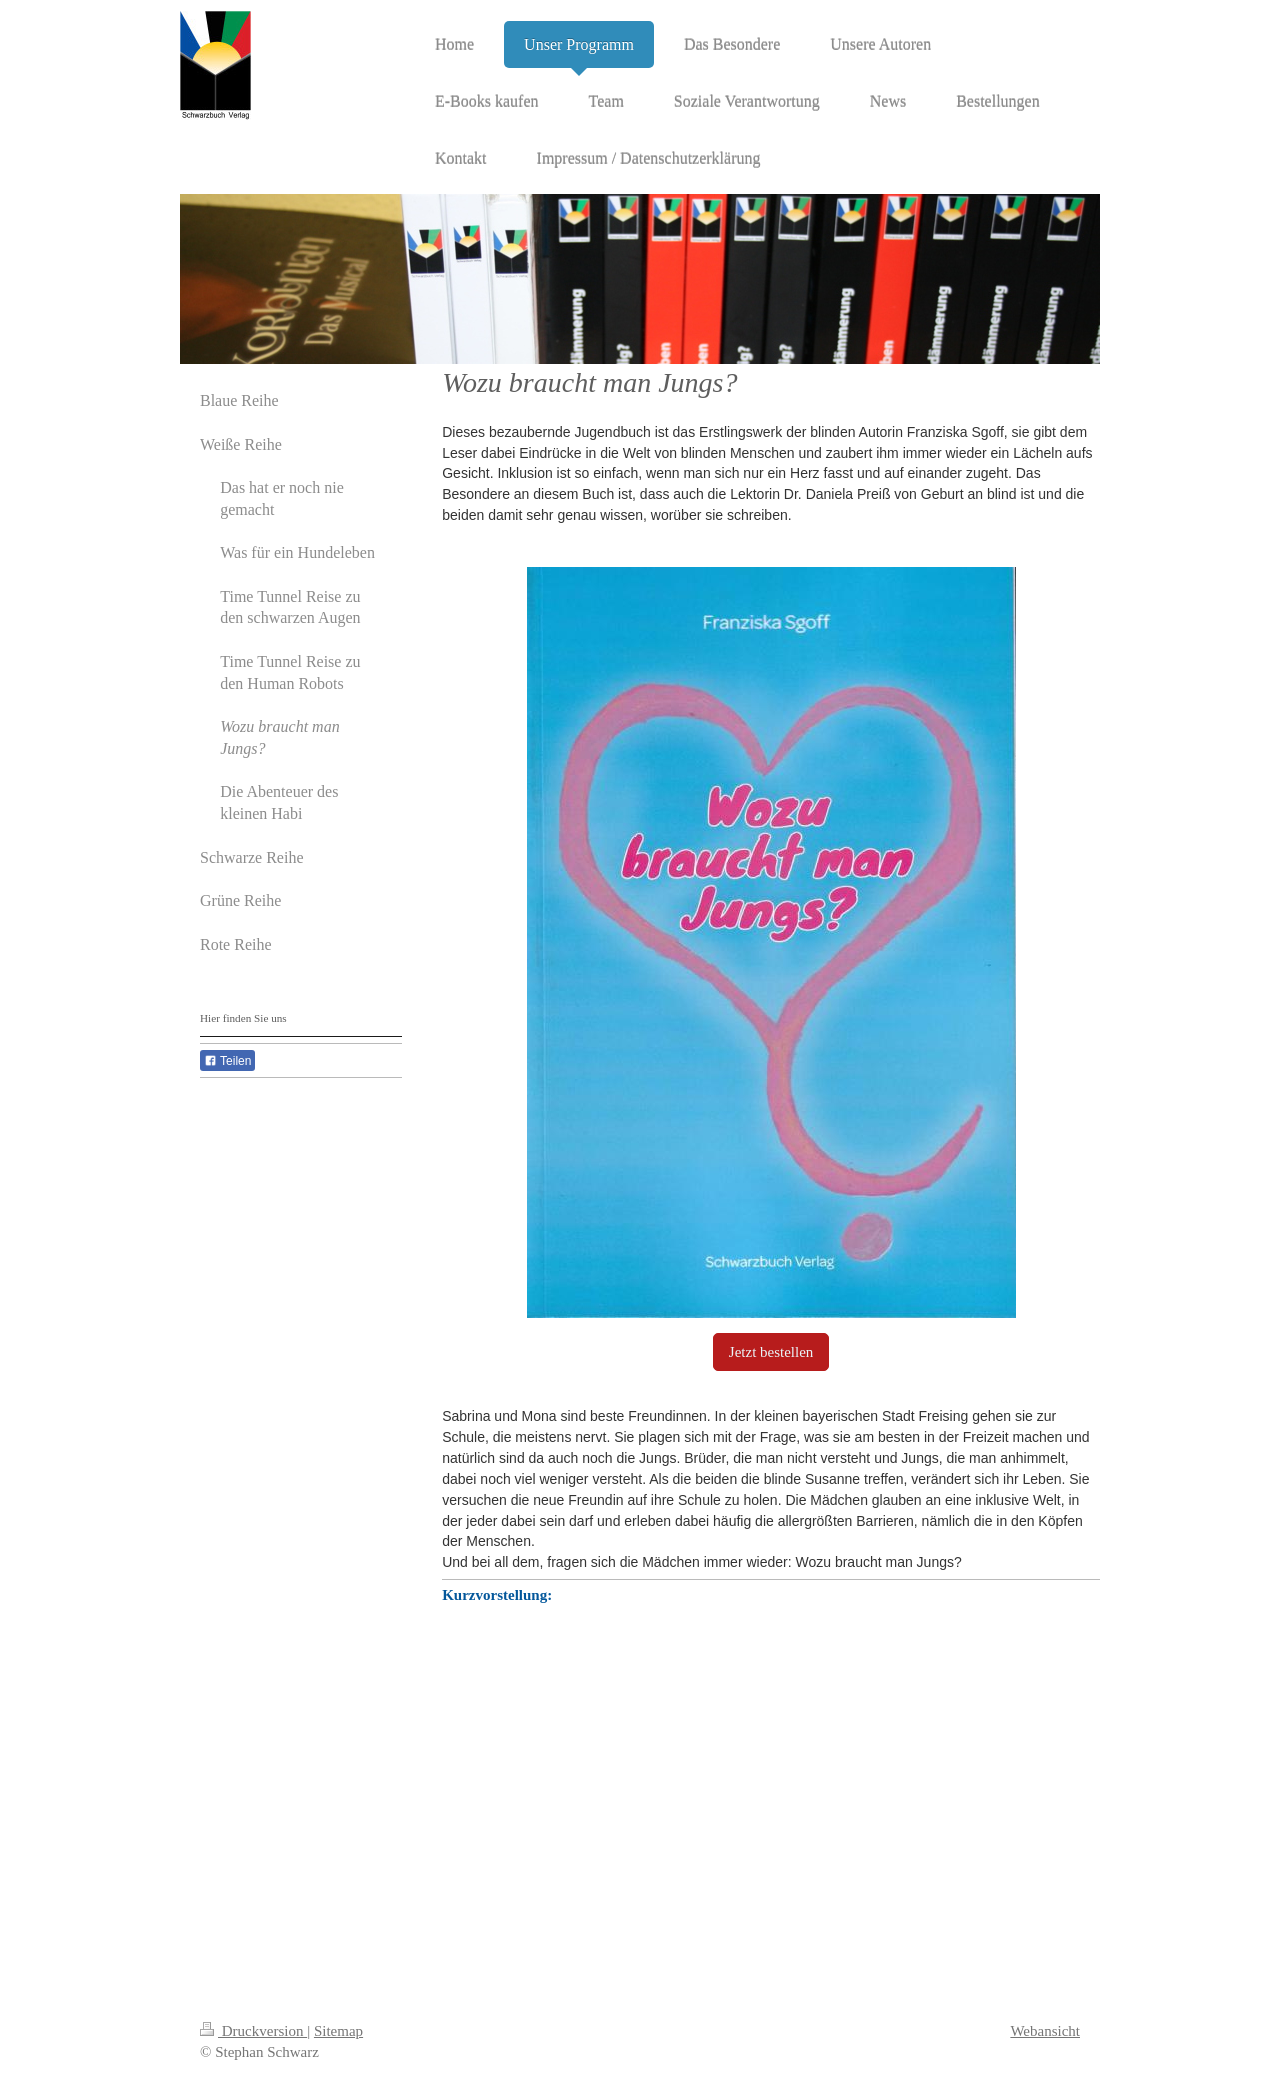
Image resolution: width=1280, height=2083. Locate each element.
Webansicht (1045, 2031)
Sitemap (338, 2031)
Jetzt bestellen (771, 1352)
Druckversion (253, 2031)
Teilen (227, 1061)
